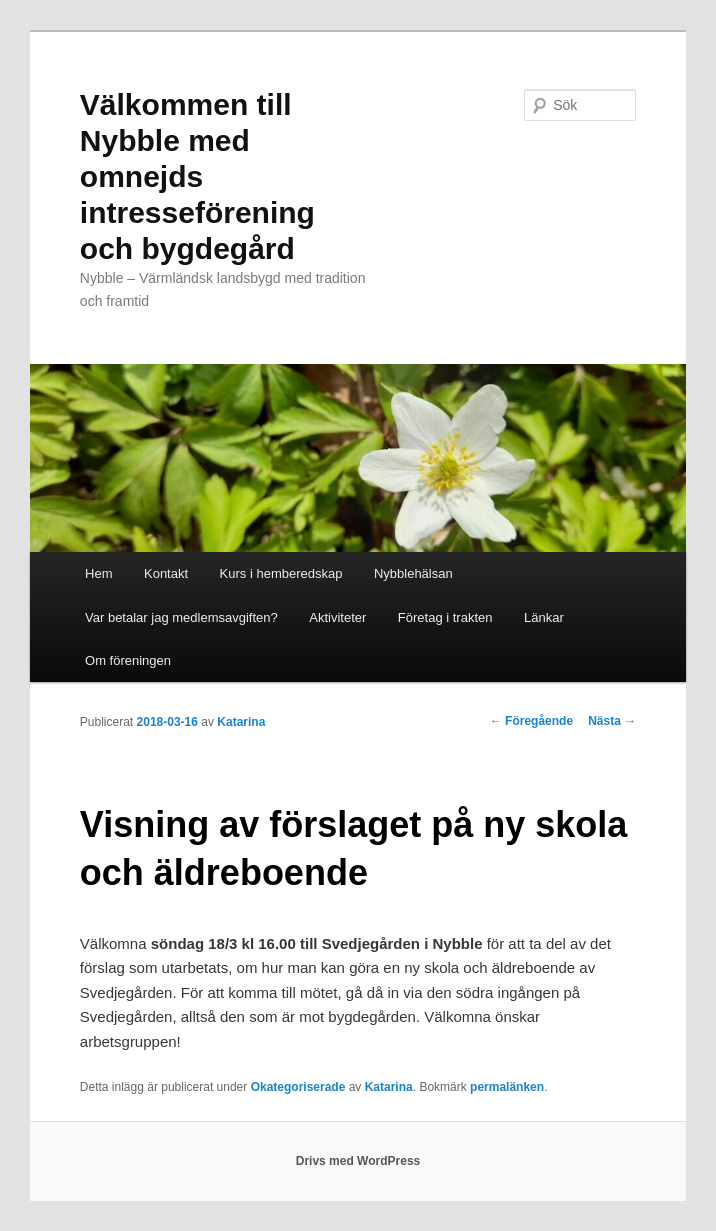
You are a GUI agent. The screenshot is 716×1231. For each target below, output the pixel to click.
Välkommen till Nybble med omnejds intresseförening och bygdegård (197, 176)
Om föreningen (128, 660)
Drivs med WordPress (358, 1161)
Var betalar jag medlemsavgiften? (181, 617)
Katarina (241, 722)
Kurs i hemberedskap (281, 573)
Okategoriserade (298, 1087)
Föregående (531, 721)
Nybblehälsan (413, 573)
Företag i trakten (445, 617)
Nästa (612, 721)
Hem (98, 573)
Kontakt (166, 573)
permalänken (507, 1087)
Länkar (544, 617)
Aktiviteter (337, 617)
